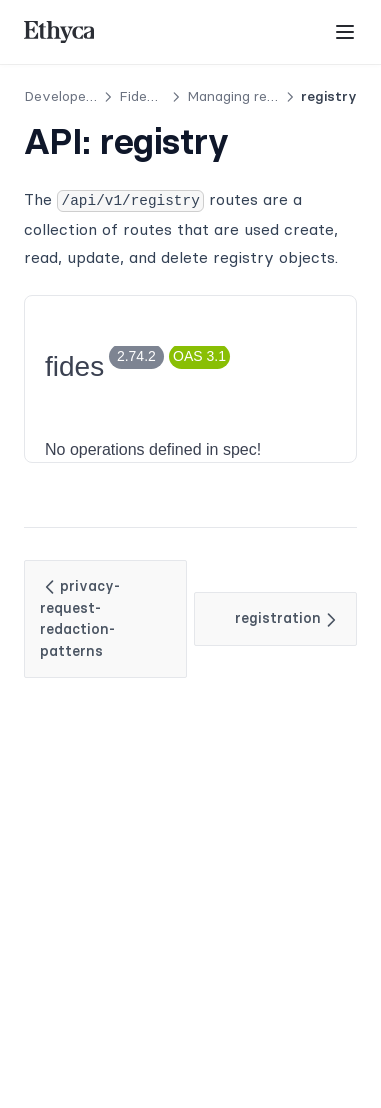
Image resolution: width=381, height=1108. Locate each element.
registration (288, 619)
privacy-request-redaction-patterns (80, 618)
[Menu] (345, 32)
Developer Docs (76, 96)
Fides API (151, 96)
